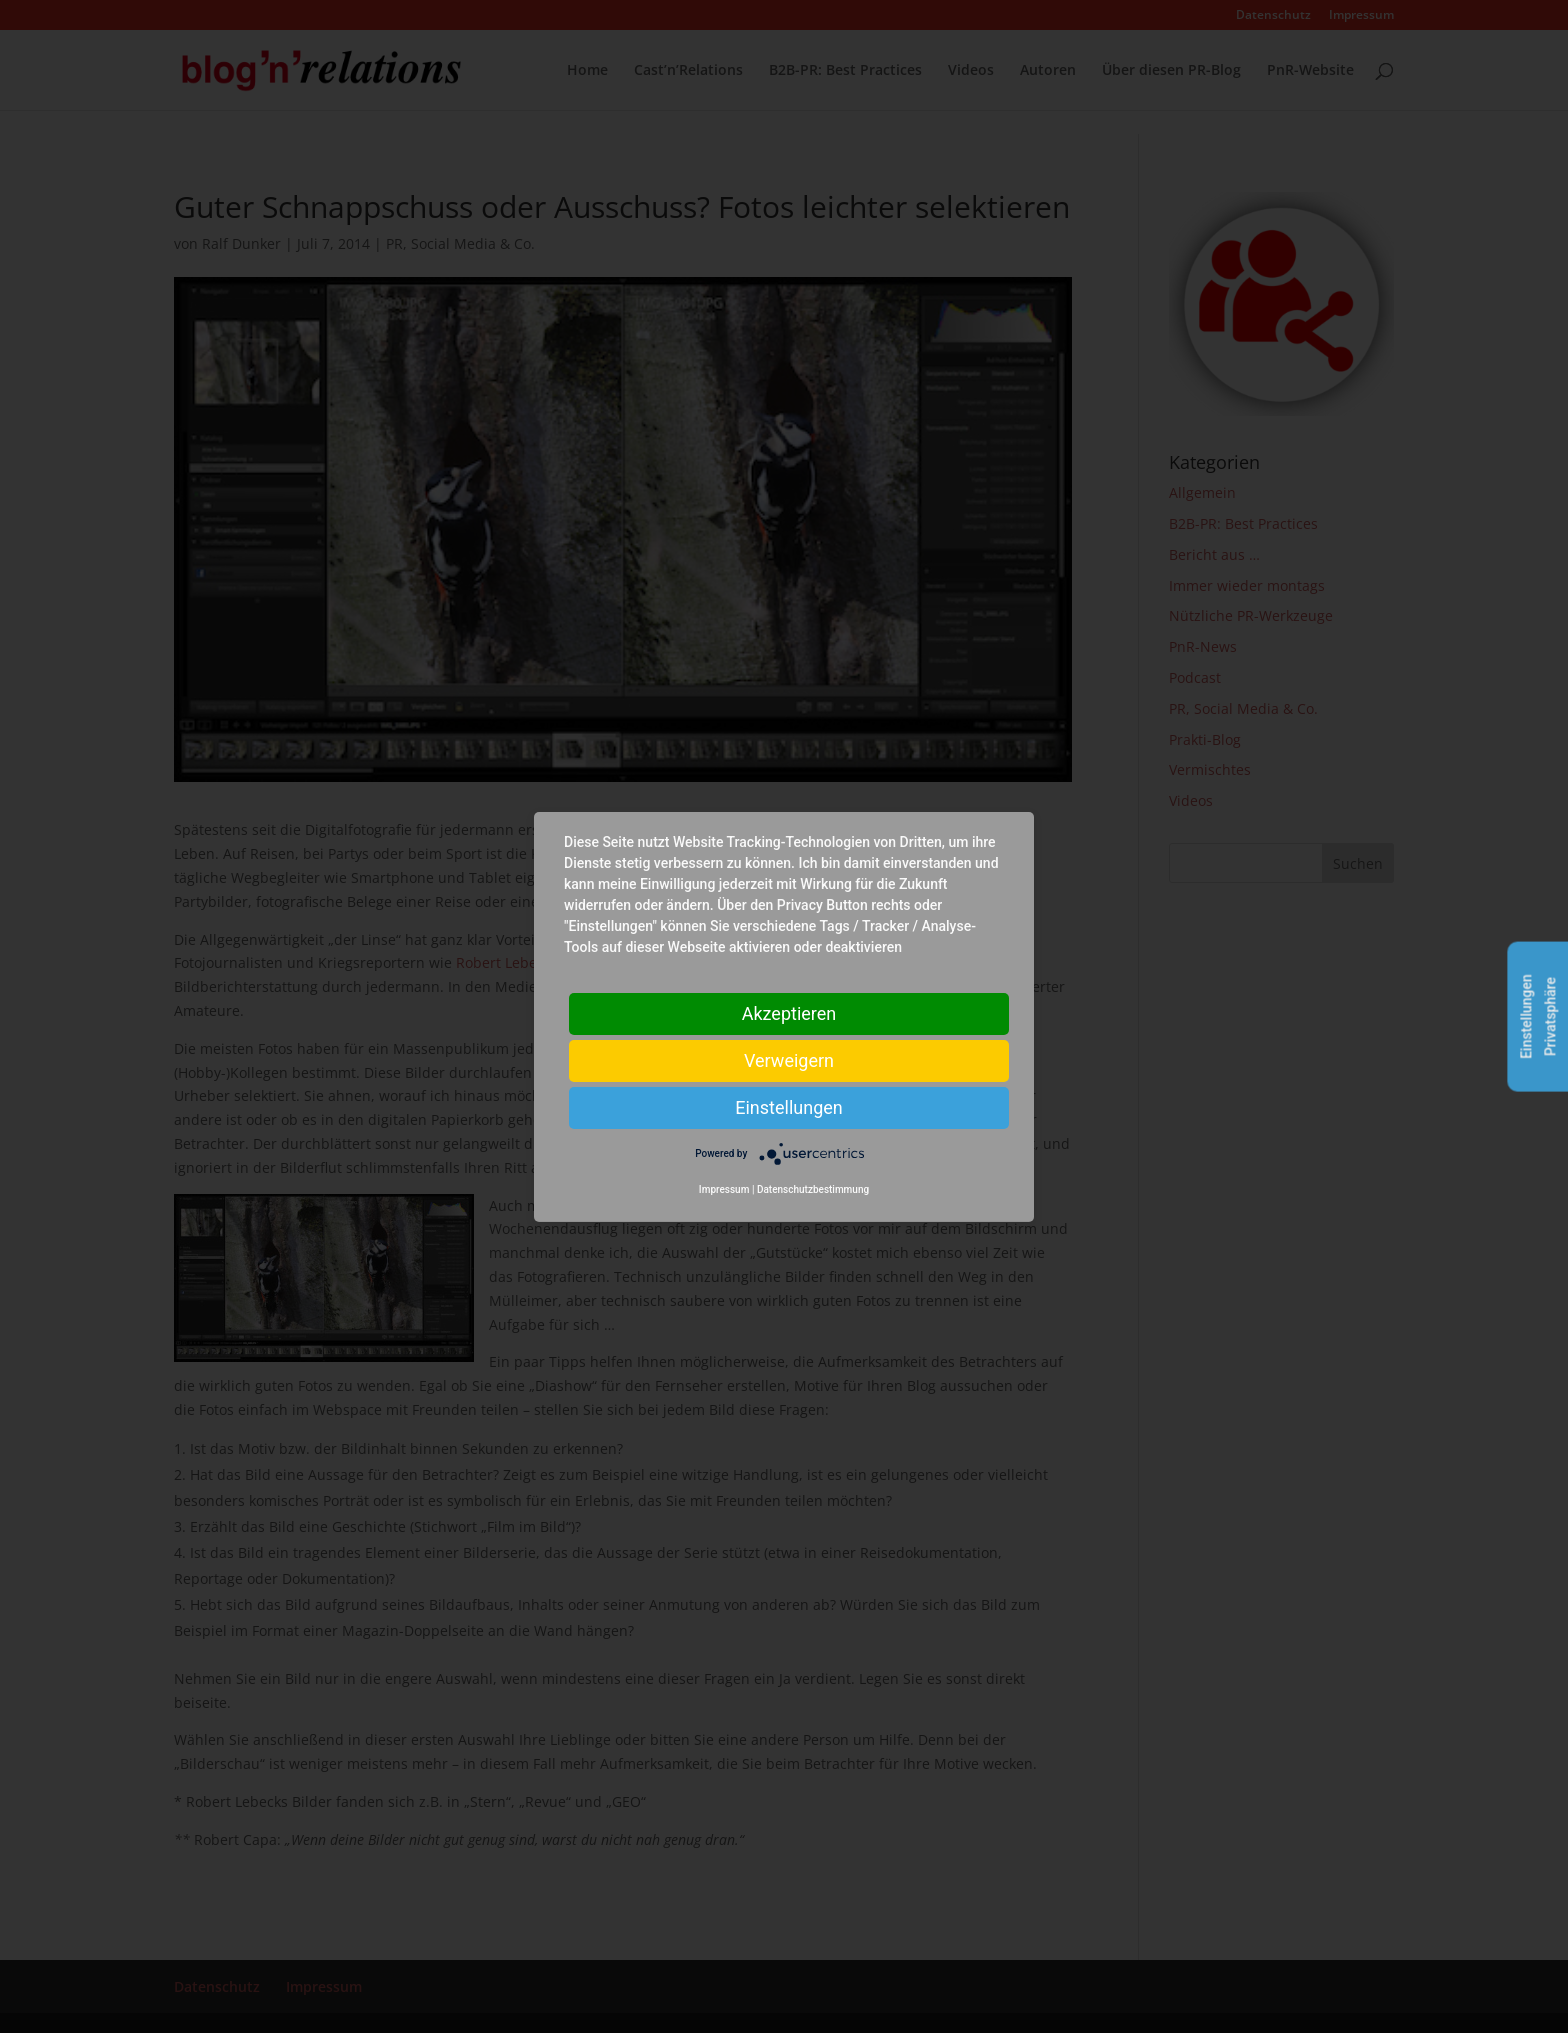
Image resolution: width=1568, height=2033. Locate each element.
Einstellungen (788, 1106)
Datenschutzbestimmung (813, 1189)
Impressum (724, 1189)
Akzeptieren (789, 1012)
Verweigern (789, 1059)
